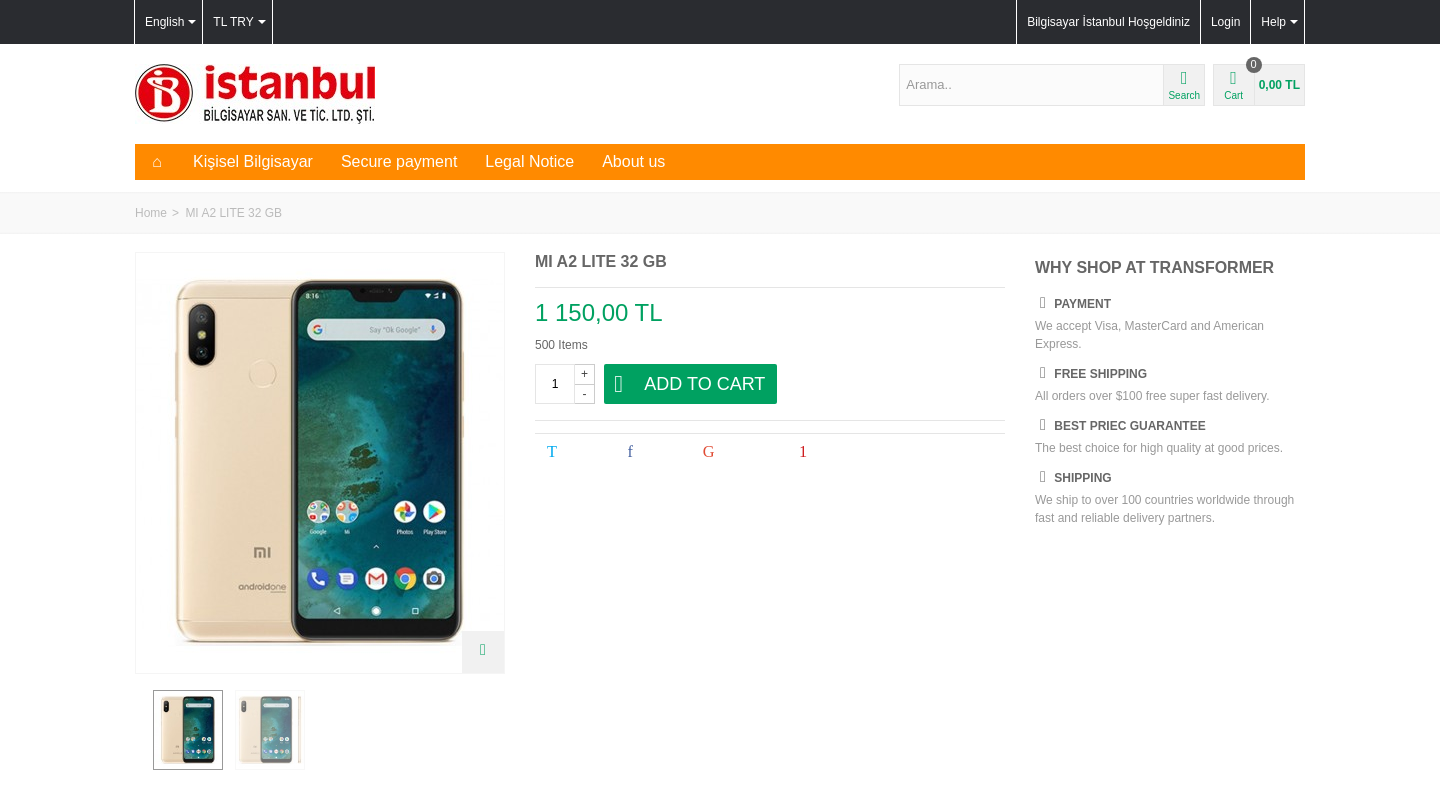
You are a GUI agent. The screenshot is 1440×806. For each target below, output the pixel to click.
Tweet (574, 452)
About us (633, 161)
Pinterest (834, 452)
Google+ (738, 452)
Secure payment (399, 161)
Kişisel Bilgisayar (253, 161)
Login (1225, 22)
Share (652, 452)
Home (151, 213)
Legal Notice (529, 161)
